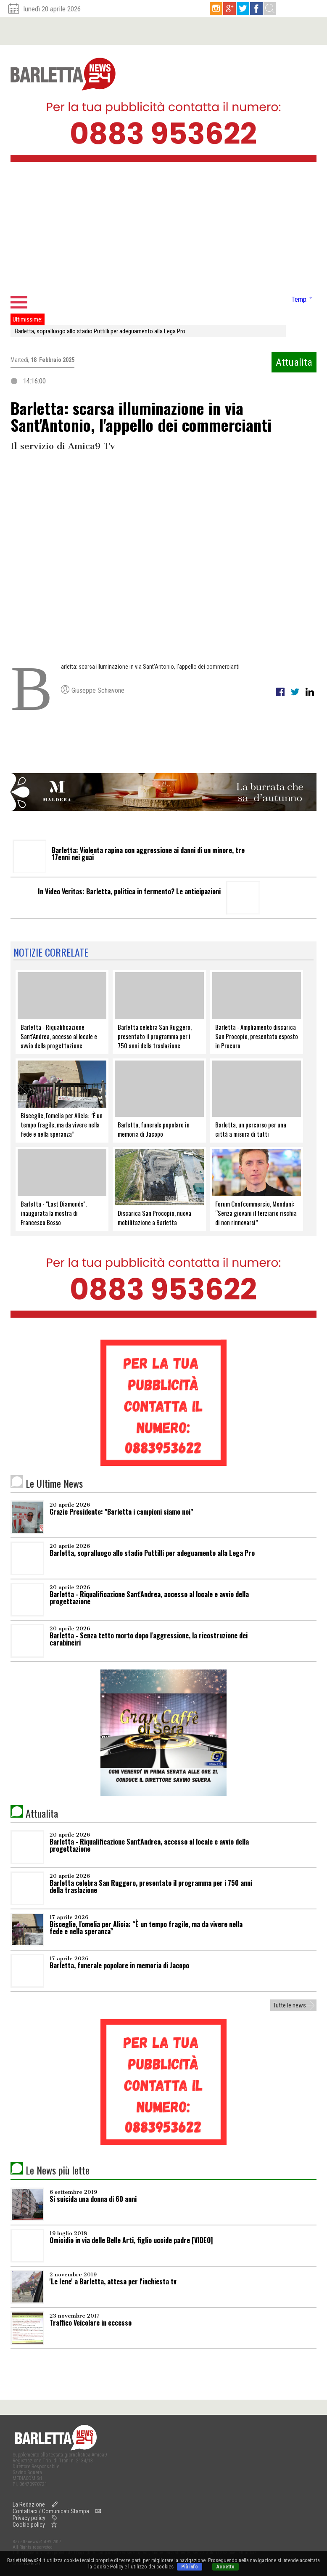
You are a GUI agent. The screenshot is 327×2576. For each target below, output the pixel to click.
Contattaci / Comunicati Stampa (51, 2511)
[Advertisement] (163, 231)
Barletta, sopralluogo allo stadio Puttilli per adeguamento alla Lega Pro (100, 331)
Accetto (225, 2567)
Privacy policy (29, 2518)
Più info (189, 2567)
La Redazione (29, 2504)
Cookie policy (29, 2524)
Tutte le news (289, 2005)
